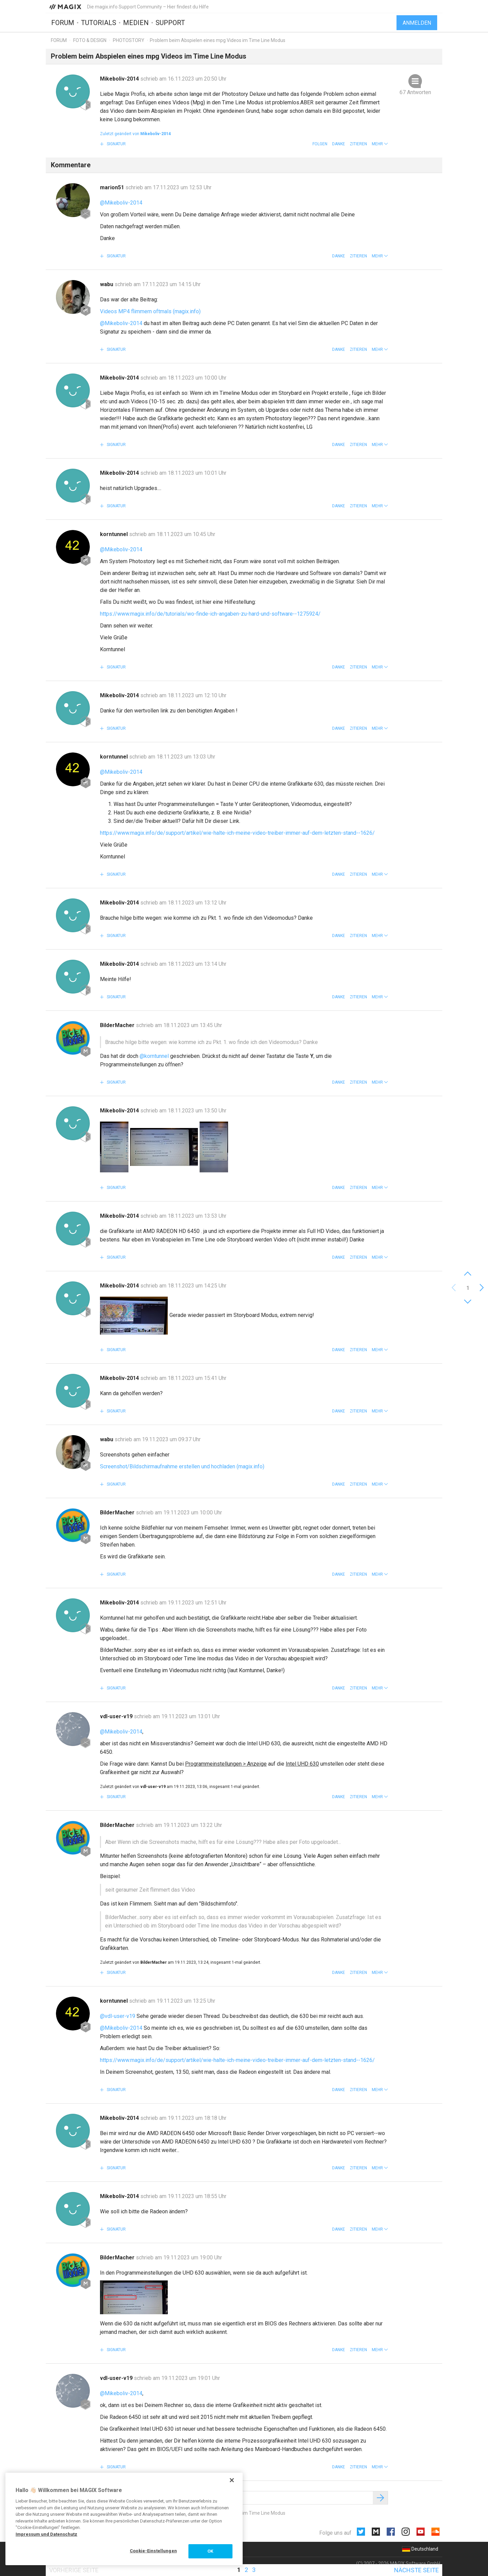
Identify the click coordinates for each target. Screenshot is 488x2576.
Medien (136, 23)
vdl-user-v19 (117, 1716)
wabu (107, 284)
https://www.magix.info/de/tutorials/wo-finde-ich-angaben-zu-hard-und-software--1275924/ (210, 614)
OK (210, 2551)
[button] (380, 144)
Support (170, 23)
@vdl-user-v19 (117, 2016)
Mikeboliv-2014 (120, 79)
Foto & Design (89, 40)
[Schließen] (231, 2480)
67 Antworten (415, 92)
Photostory (128, 40)
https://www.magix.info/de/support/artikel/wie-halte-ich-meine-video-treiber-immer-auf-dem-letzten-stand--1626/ (237, 833)
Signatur (116, 144)
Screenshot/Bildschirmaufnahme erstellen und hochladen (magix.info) (182, 1466)
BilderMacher (118, 1025)
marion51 (112, 187)
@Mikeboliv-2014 (121, 202)
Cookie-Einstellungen (153, 2550)
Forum (62, 23)
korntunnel (114, 534)
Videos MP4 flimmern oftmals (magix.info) (150, 311)
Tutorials (98, 23)
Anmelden (417, 23)
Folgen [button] (319, 144)
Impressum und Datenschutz (46, 2534)
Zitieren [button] (358, 144)
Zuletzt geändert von (135, 133)
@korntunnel (154, 1056)
